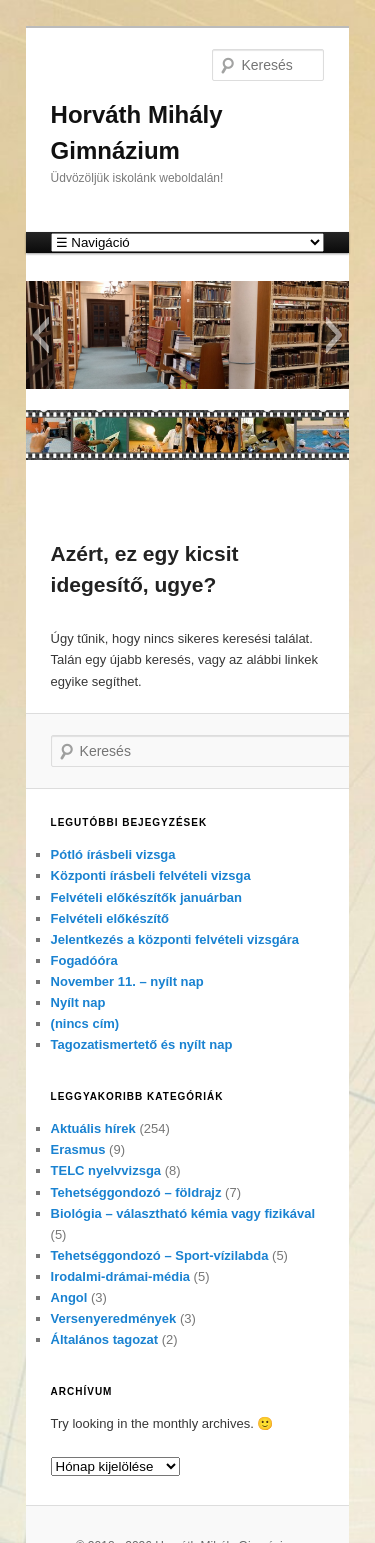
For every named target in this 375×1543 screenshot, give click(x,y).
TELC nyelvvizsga (106, 1170)
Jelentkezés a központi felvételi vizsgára (175, 939)
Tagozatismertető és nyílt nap (142, 1044)
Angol (69, 1297)
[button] (40, 335)
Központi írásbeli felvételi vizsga (151, 875)
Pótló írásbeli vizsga (113, 854)
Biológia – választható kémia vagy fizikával (183, 1213)
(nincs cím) (85, 1023)
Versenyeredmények (114, 1318)
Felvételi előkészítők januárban (146, 897)
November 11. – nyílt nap (127, 981)
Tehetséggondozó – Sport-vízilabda (160, 1255)
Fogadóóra (84, 960)
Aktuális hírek (93, 1128)
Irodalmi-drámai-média (120, 1276)
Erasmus (78, 1149)
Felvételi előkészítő (110, 918)
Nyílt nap (78, 1002)
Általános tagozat (105, 1339)
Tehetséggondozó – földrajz (136, 1192)
